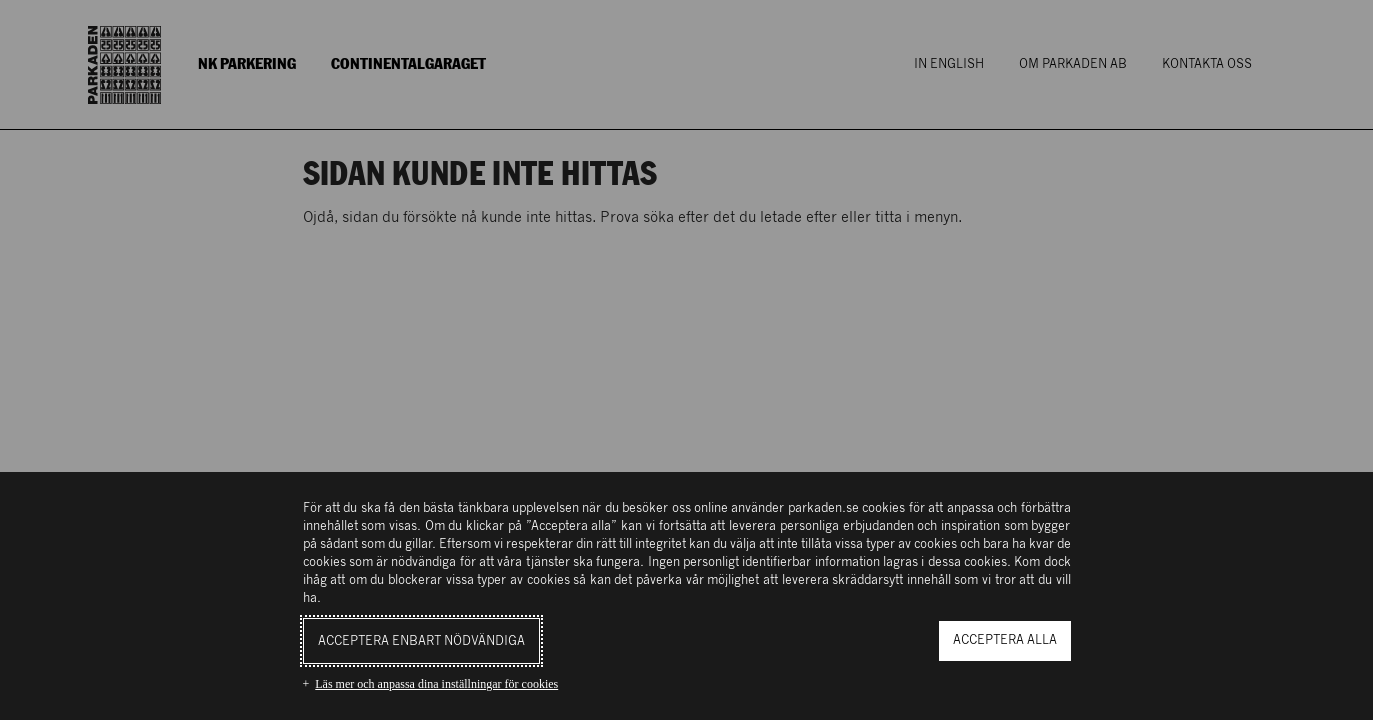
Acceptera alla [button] (1005, 640)
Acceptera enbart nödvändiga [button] (421, 641)
